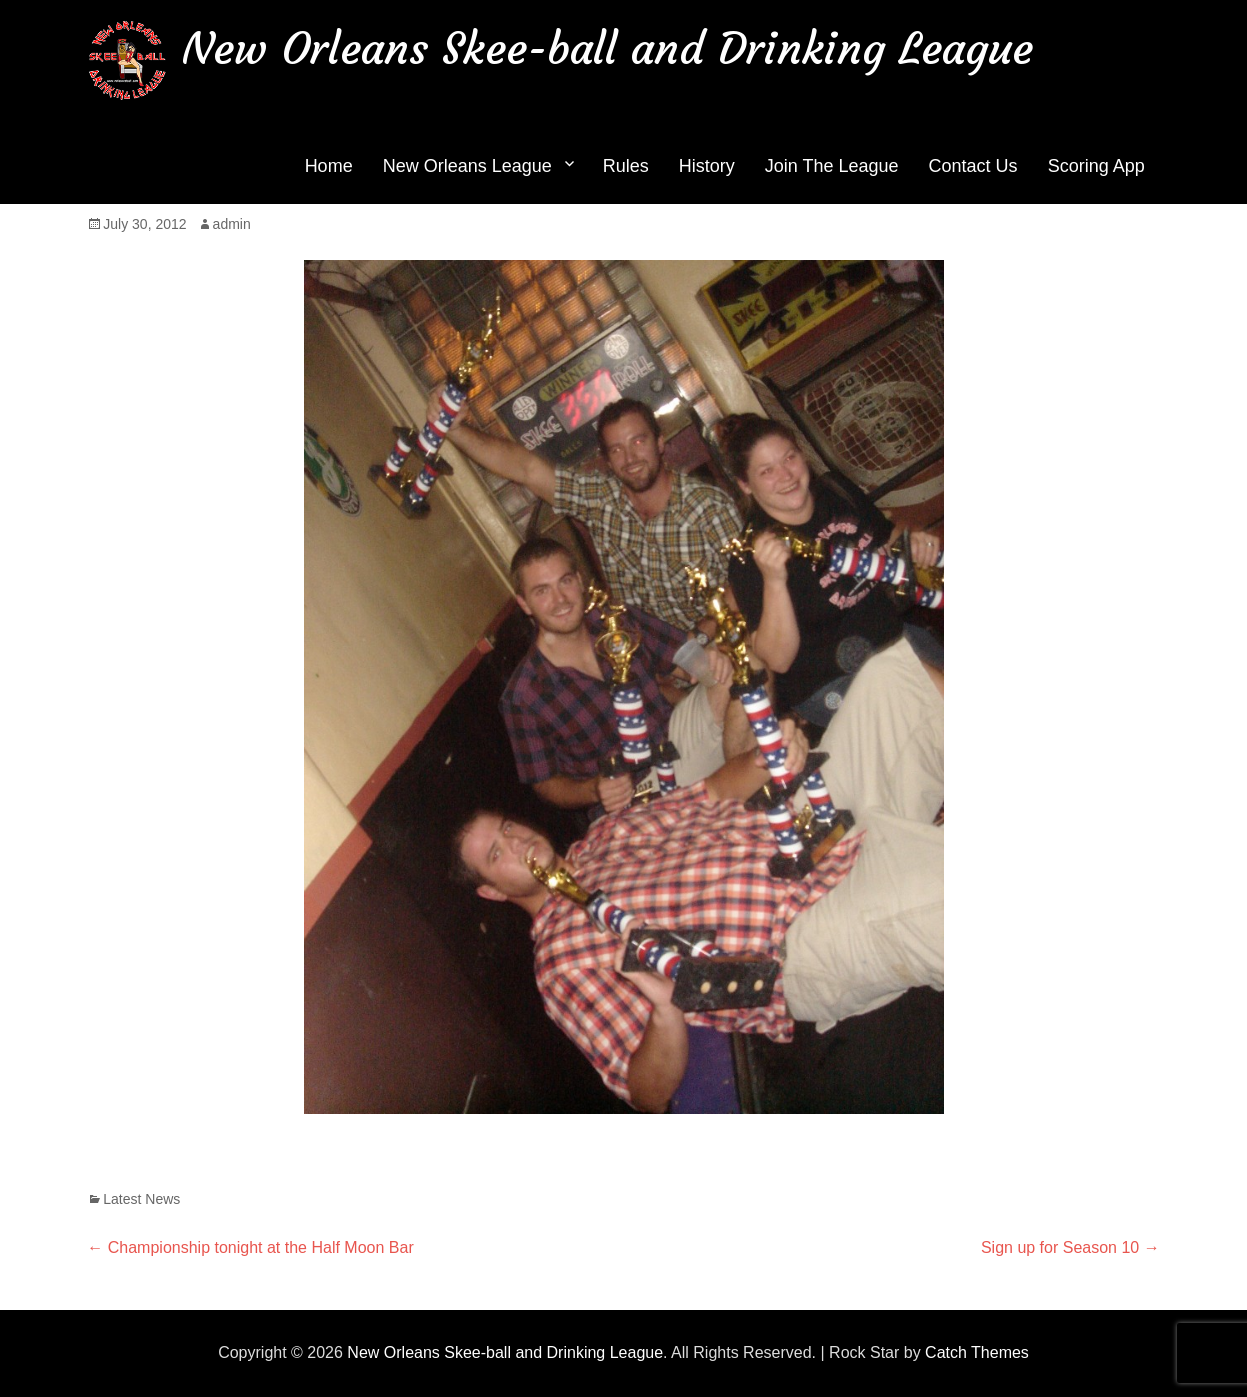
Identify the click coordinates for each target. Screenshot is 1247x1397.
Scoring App (1096, 166)
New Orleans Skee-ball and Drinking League (607, 48)
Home (329, 166)
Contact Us (973, 166)
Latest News (141, 1199)
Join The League (832, 166)
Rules (626, 166)
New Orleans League (467, 166)
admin (232, 224)
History (707, 166)
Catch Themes (977, 1352)
